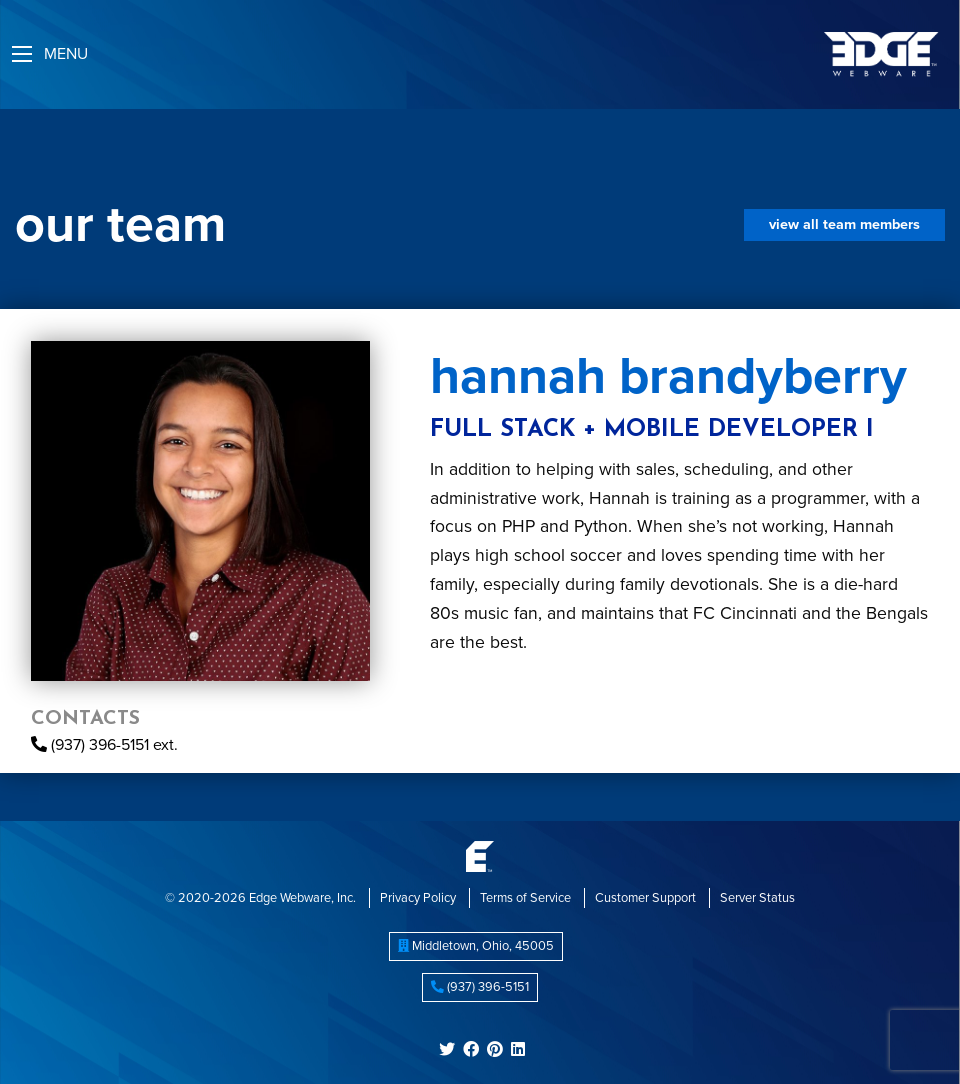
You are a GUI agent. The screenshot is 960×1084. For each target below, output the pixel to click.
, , (476, 946)
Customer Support (645, 898)
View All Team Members (844, 224)
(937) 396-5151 (480, 987)
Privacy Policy (418, 898)
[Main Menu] (22, 54)
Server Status (757, 898)
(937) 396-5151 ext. (104, 745)
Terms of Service (525, 898)
